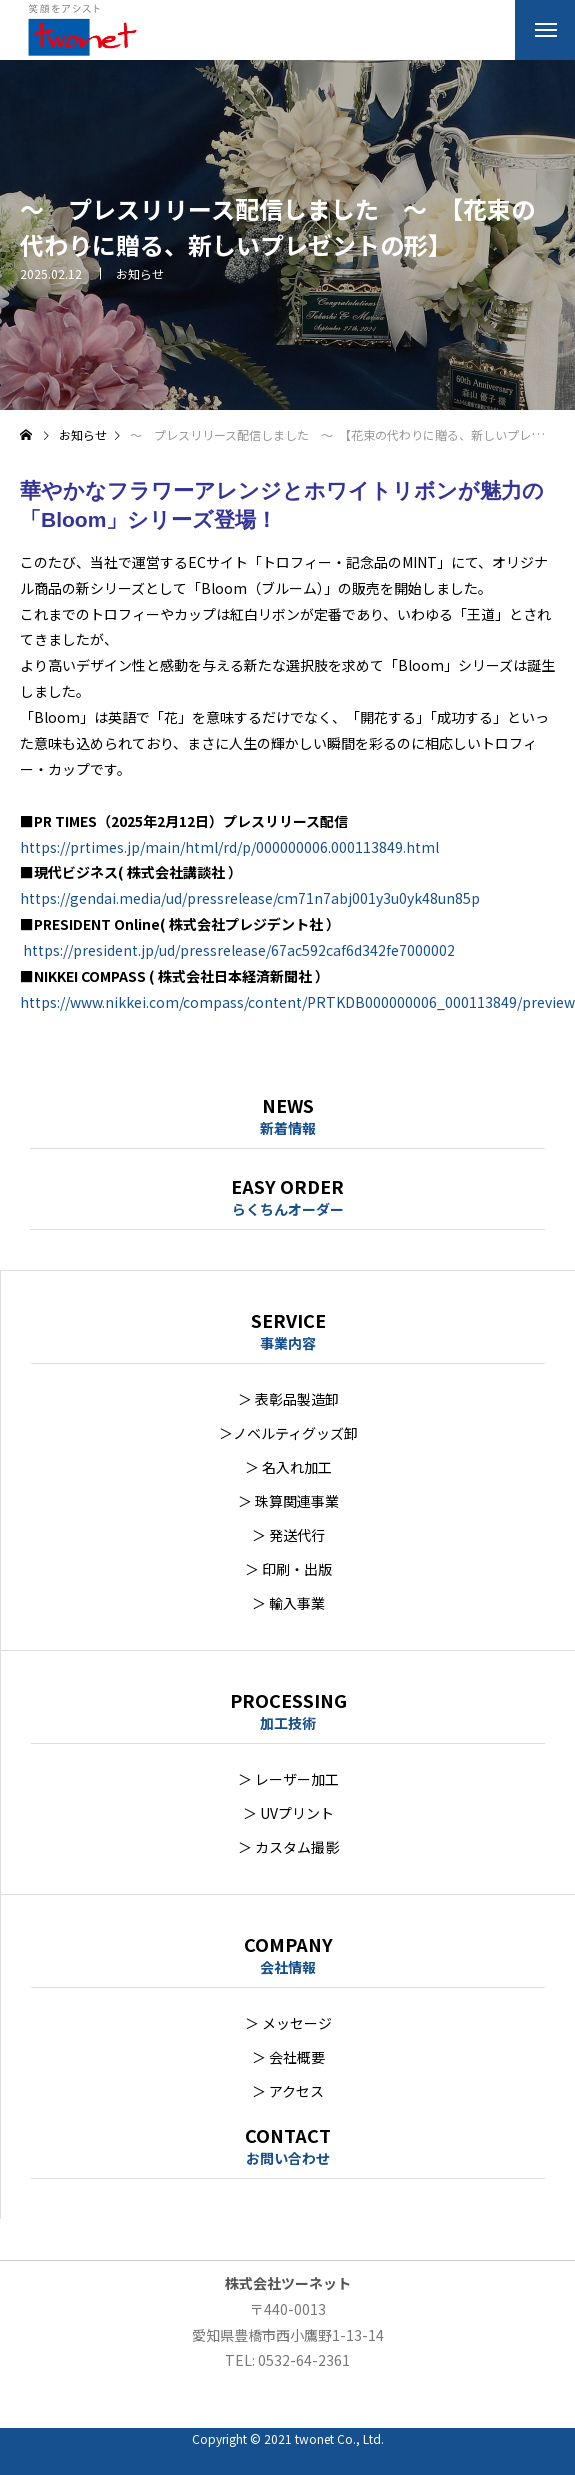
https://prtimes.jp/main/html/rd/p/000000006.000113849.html (229, 847)
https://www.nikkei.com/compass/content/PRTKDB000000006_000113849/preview (297, 1002)
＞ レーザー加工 (288, 1779)
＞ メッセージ (288, 2023)
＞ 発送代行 (288, 1535)
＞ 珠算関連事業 (288, 1501)
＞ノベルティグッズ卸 (288, 1433)
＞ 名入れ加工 (288, 1467)
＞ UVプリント (288, 1813)
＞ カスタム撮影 (288, 1847)
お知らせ (140, 273)
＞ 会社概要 (288, 2057)
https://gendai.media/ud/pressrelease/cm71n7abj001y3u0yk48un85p (250, 898)
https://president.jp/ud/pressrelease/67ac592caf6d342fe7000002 (239, 950)
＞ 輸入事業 (288, 1603)
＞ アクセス (288, 2091)
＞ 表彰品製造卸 (288, 1399)
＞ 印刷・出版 (288, 1569)
